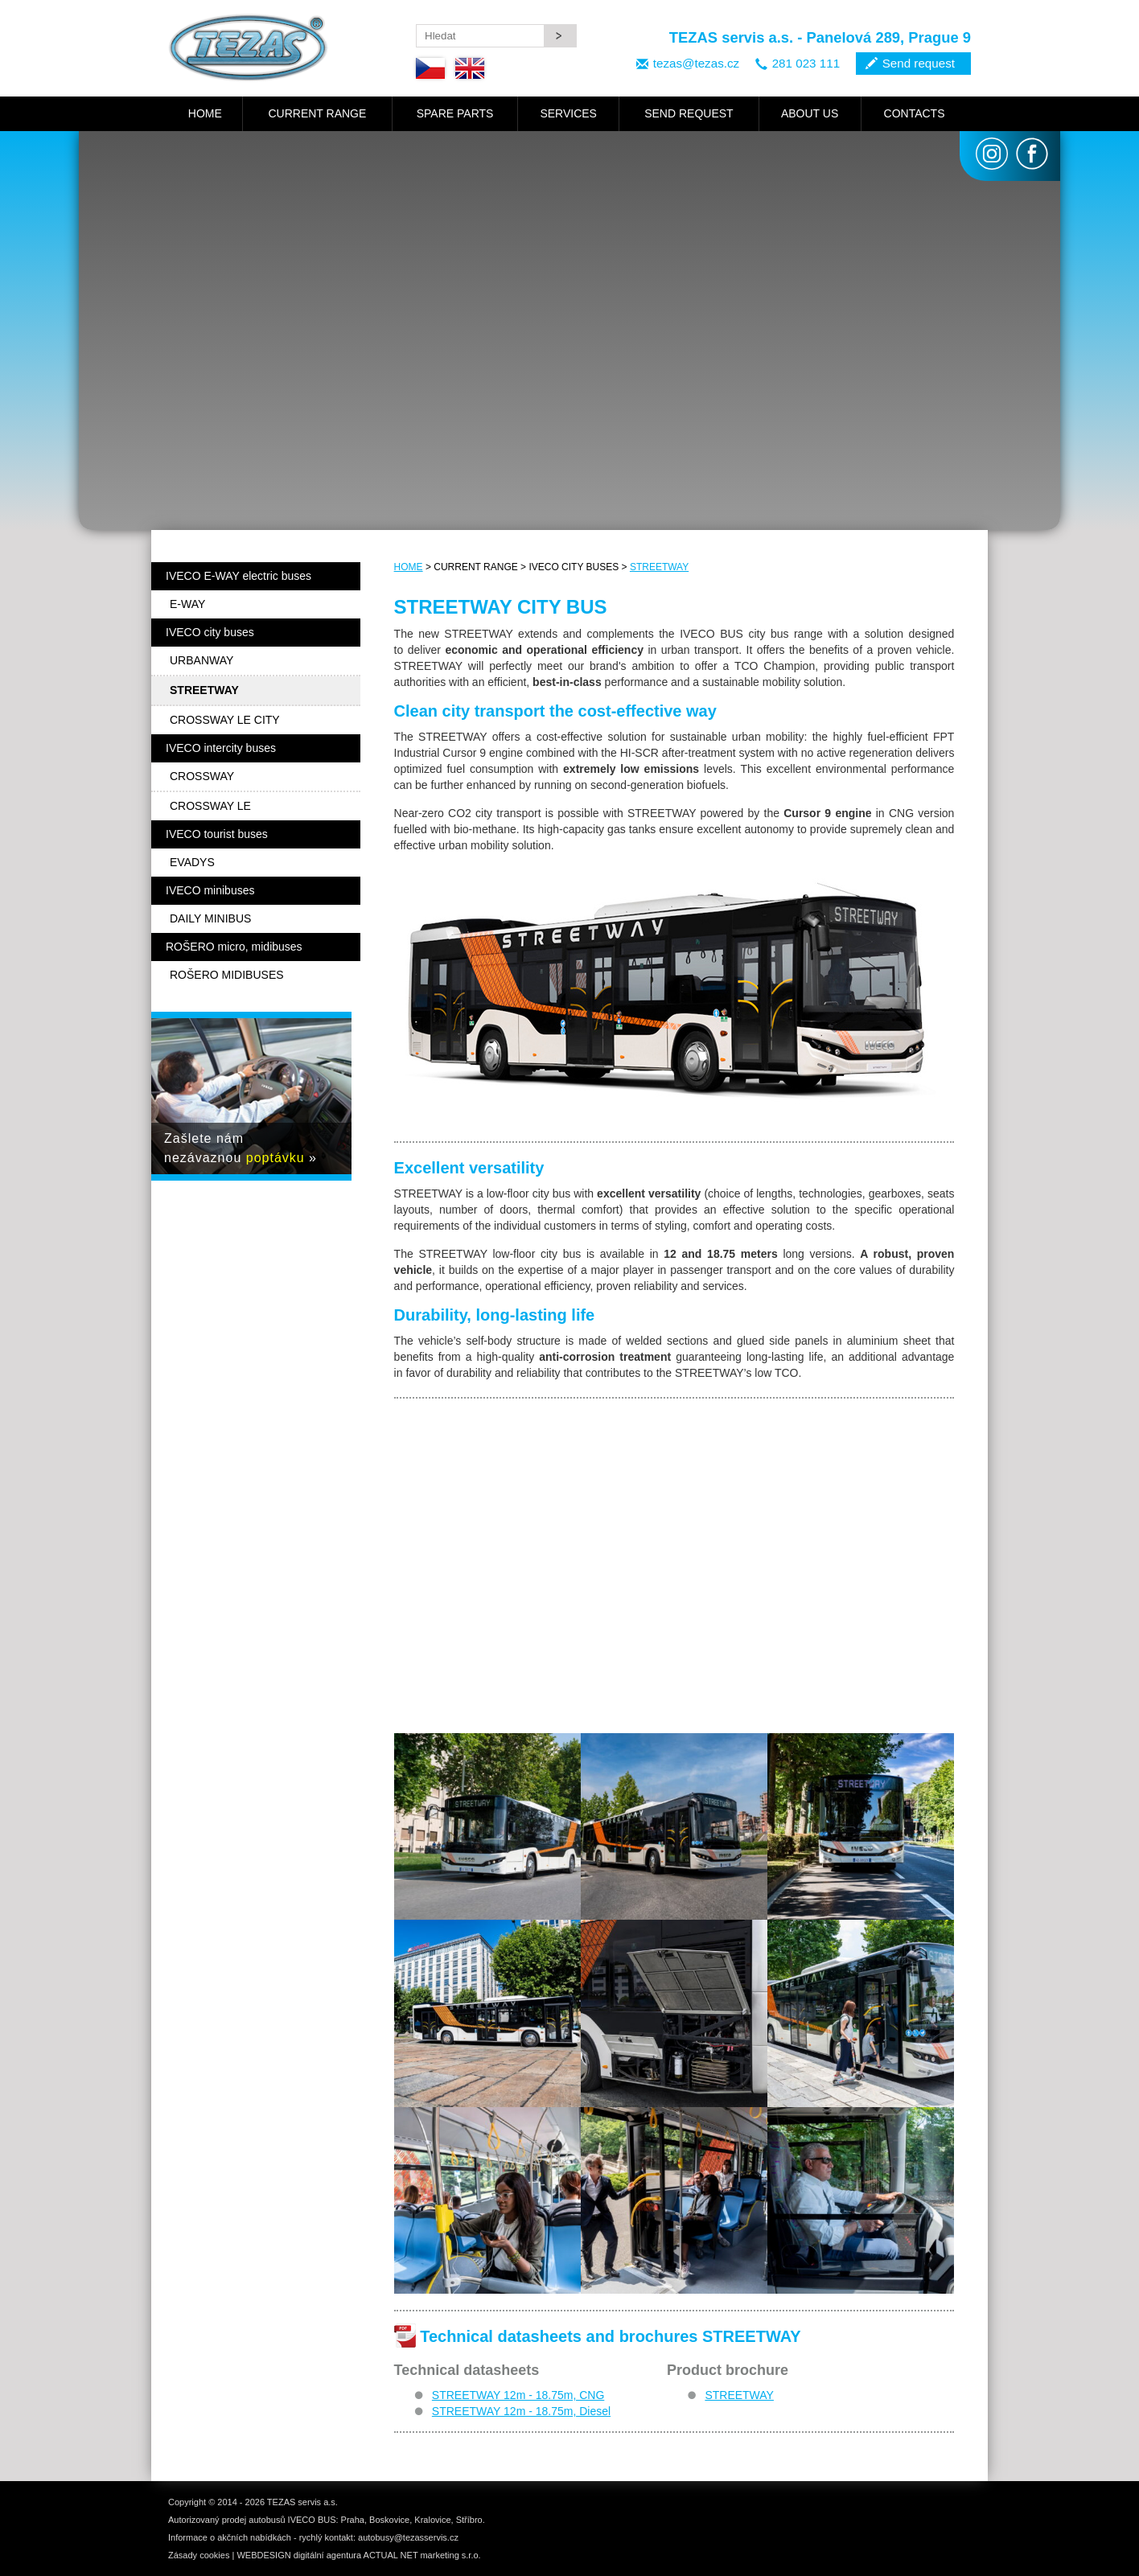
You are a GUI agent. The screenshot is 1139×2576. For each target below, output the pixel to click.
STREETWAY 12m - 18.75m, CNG (518, 2395)
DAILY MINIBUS (210, 918)
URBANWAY (201, 660)
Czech (430, 68)
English (469, 68)
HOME (205, 113)
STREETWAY (659, 567)
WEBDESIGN (263, 2555)
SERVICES (568, 113)
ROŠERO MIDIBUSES (227, 974)
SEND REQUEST (688, 113)
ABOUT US (809, 113)
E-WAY (187, 604)
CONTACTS (914, 113)
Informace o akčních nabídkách (229, 2537)
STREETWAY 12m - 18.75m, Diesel (521, 2411)
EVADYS (192, 862)
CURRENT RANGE (317, 113)
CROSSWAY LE (210, 805)
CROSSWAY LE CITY (225, 719)
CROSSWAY (202, 776)
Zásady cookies (198, 2555)
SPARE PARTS (455, 113)
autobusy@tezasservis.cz (408, 2537)
